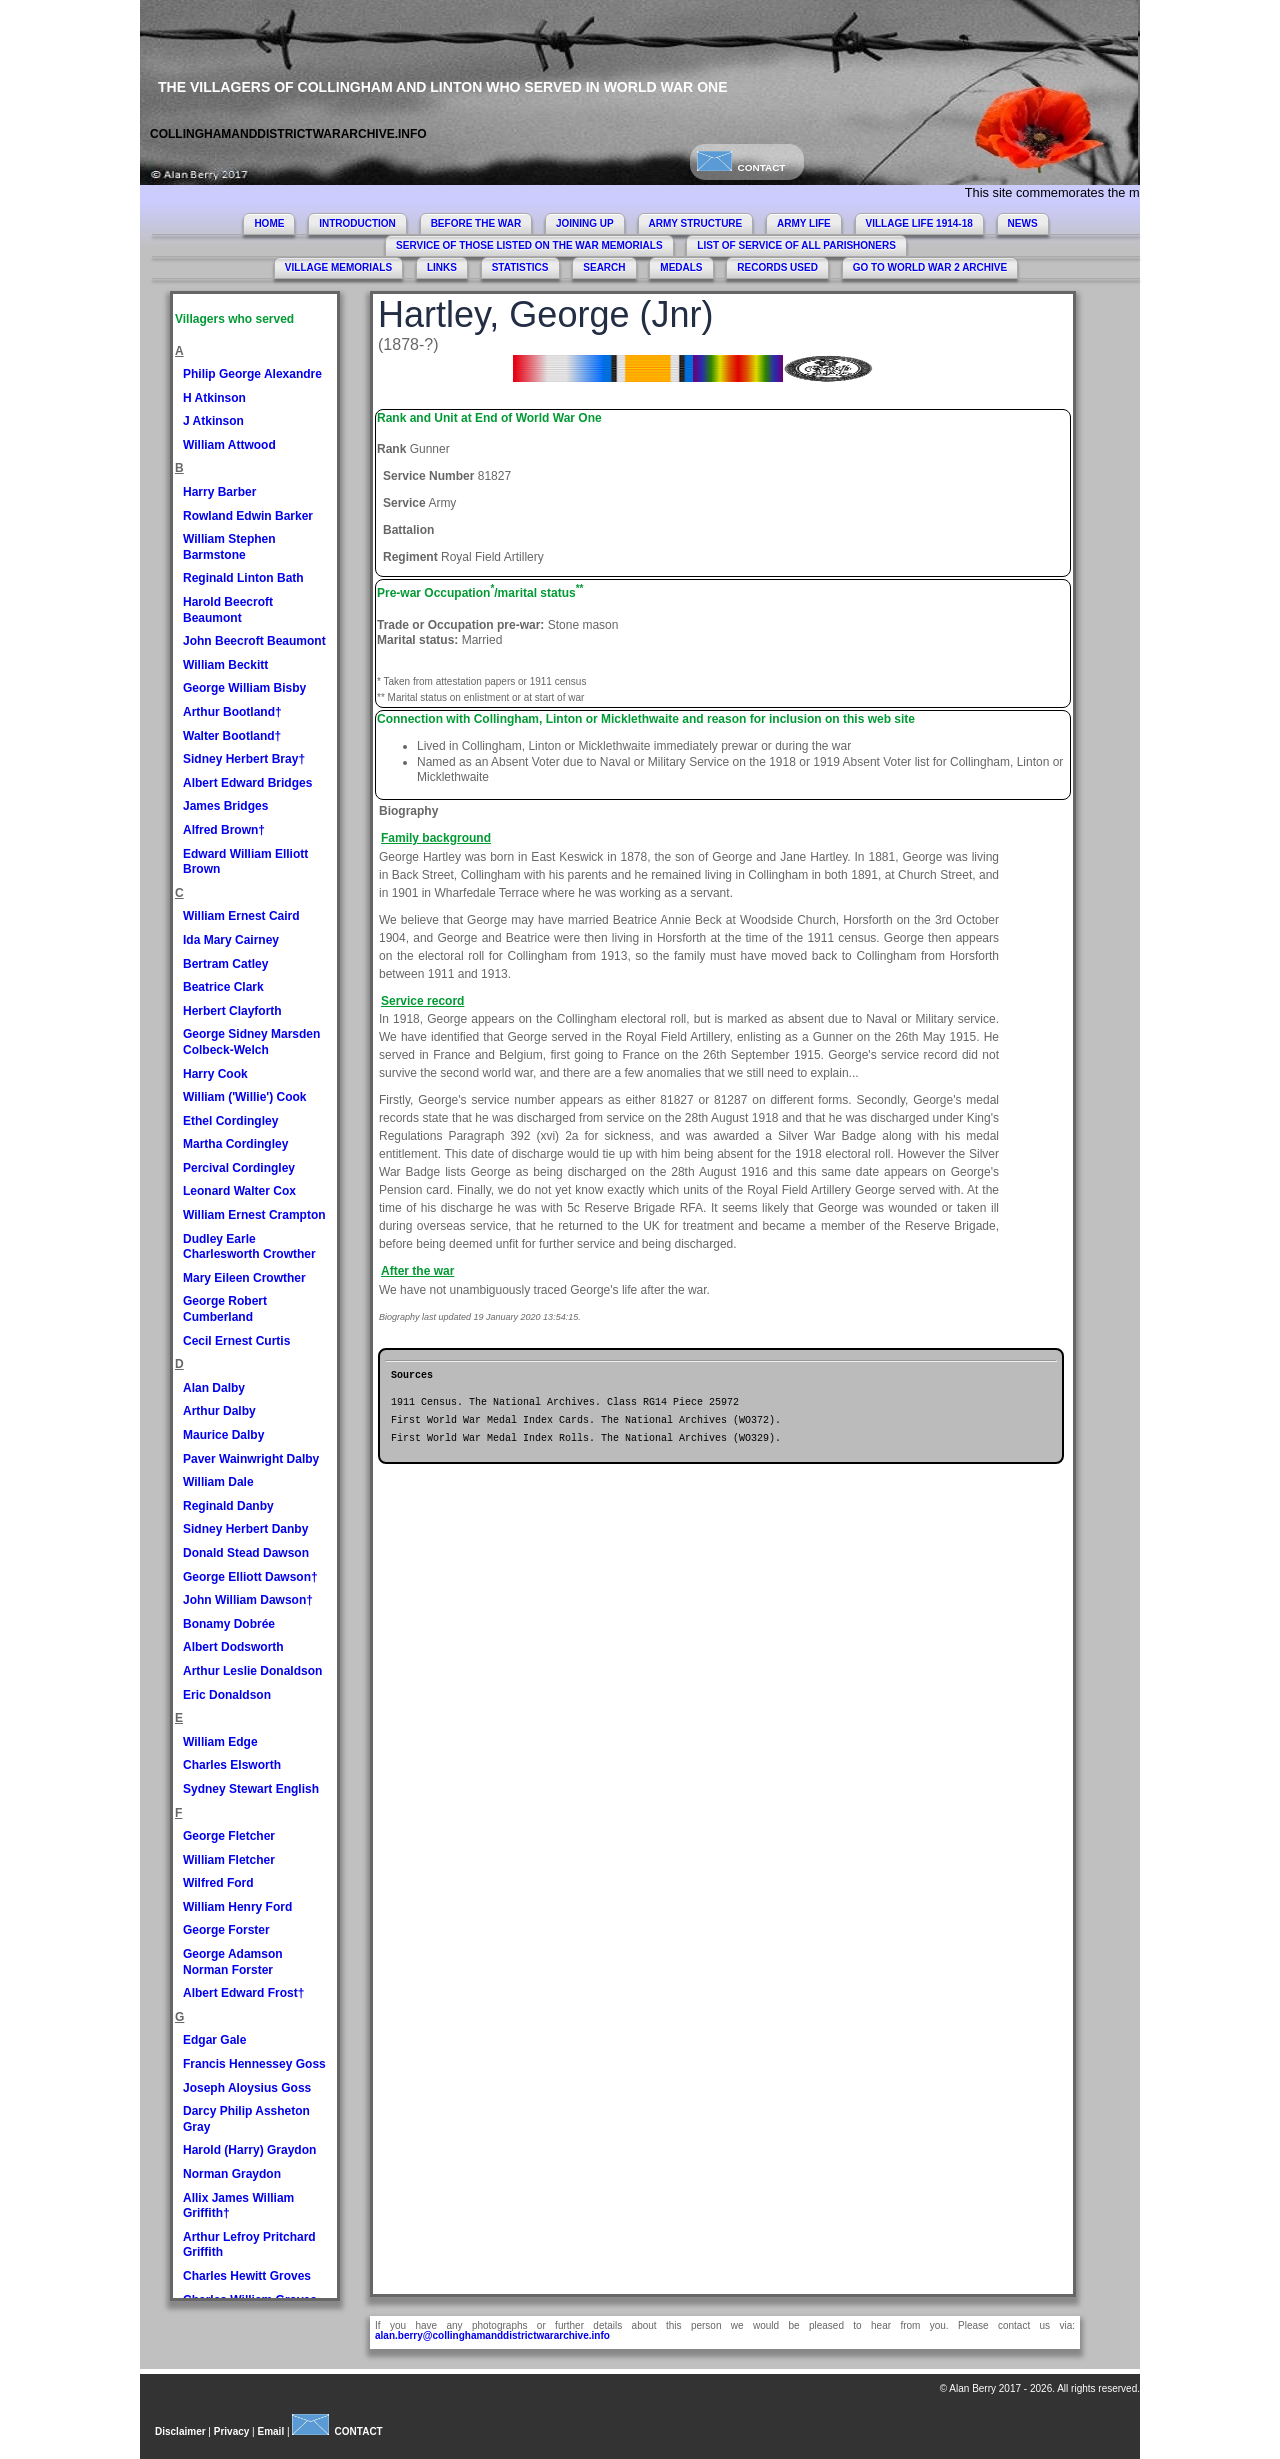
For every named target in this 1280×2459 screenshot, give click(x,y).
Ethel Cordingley (230, 1121)
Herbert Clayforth (232, 1011)
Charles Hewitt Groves (247, 2276)
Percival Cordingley (239, 1168)
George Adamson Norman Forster (233, 1962)
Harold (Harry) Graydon (249, 2150)
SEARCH (604, 267)
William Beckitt (225, 665)
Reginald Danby (228, 1506)
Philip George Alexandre (252, 374)
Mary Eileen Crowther (244, 1278)
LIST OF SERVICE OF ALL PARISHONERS (796, 245)
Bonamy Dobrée (229, 1624)
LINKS (442, 267)
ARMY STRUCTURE (696, 223)
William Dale (218, 1482)
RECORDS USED (777, 267)
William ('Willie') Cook (245, 1097)
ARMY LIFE (804, 223)
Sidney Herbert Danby (245, 1529)
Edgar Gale (214, 2040)
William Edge (220, 1742)
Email (271, 2431)
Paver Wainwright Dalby (251, 1459)
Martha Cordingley (235, 1144)
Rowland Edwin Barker (248, 516)
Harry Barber (219, 492)
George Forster (226, 1930)
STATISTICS (520, 267)
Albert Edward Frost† (243, 1993)
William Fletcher (229, 1860)
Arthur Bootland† (232, 712)
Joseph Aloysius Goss (247, 2088)
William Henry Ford (237, 1907)
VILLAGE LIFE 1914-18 (919, 223)
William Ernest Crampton (254, 1215)
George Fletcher (229, 1836)
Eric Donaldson (227, 1695)
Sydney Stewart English (251, 1789)
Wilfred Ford (218, 1883)
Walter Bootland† (232, 736)
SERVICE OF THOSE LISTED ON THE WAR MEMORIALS (529, 245)
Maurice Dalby (223, 1435)
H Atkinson (214, 398)
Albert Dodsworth (233, 1647)
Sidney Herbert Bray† (244, 759)
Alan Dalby (214, 1388)
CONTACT (741, 167)
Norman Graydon (232, 2174)
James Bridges (225, 806)
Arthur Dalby (219, 1411)
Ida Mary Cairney (231, 940)
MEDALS (681, 267)
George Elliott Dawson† (250, 1577)
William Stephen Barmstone (229, 547)
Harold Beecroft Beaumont (228, 610)
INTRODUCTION (357, 223)
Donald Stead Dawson (246, 1553)
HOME (269, 223)
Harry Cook (215, 1074)
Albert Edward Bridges (247, 783)
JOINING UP (585, 223)
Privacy (232, 2431)
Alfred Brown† (224, 830)
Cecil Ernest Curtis (236, 1341)
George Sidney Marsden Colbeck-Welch (251, 1042)
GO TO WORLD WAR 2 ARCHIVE (930, 267)
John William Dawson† (248, 1600)
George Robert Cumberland (225, 1309)
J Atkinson (213, 421)
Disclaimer (180, 2431)
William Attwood (229, 445)
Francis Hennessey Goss (254, 2064)
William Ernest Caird (241, 916)
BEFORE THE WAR (476, 223)
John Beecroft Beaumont (254, 641)
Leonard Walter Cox (239, 1191)
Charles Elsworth (232, 1765)
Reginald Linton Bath (243, 578)
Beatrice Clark (223, 987)
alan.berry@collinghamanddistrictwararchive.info (492, 2335)
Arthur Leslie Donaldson (252, 1671)
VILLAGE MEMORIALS (338, 267)
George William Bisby (244, 688)
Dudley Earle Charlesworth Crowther (249, 1247)
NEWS (1023, 223)
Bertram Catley (225, 964)
